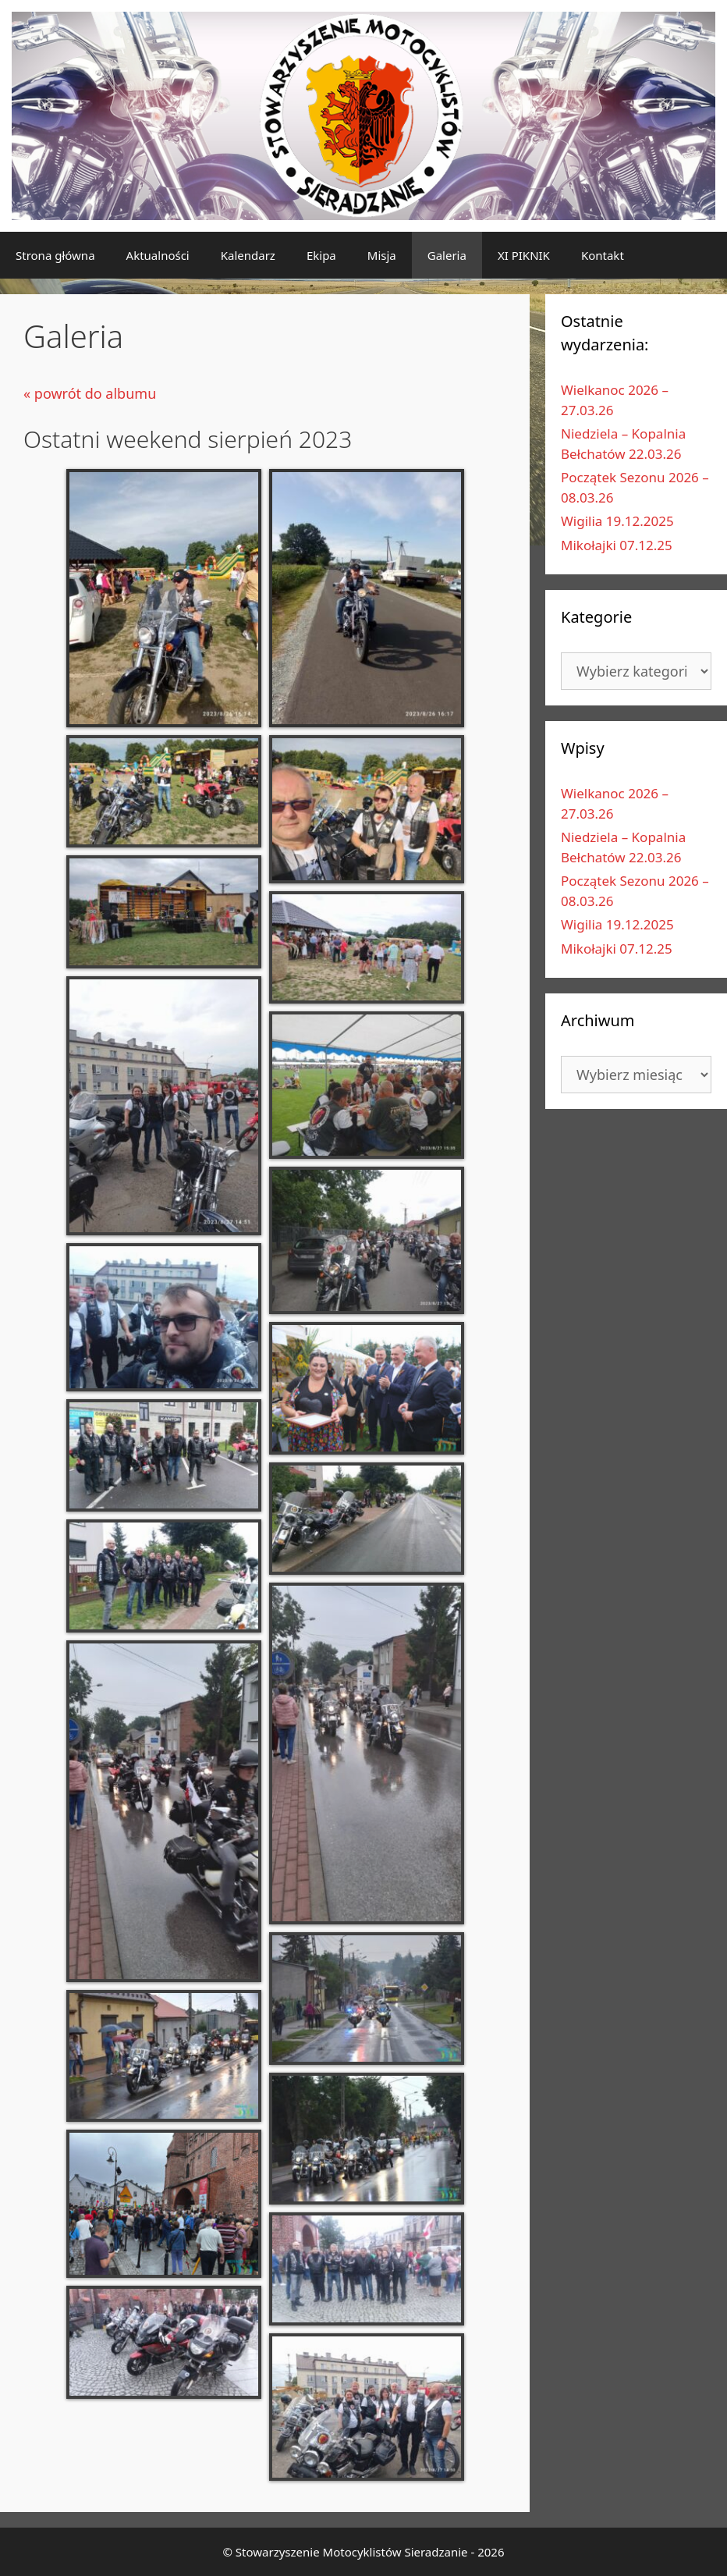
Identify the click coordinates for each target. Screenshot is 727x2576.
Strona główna (55, 255)
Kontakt (602, 255)
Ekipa (321, 255)
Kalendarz (248, 255)
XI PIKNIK (524, 255)
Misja (381, 255)
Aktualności (158, 255)
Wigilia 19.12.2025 (617, 521)
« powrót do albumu (89, 393)
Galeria (446, 255)
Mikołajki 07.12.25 (616, 545)
